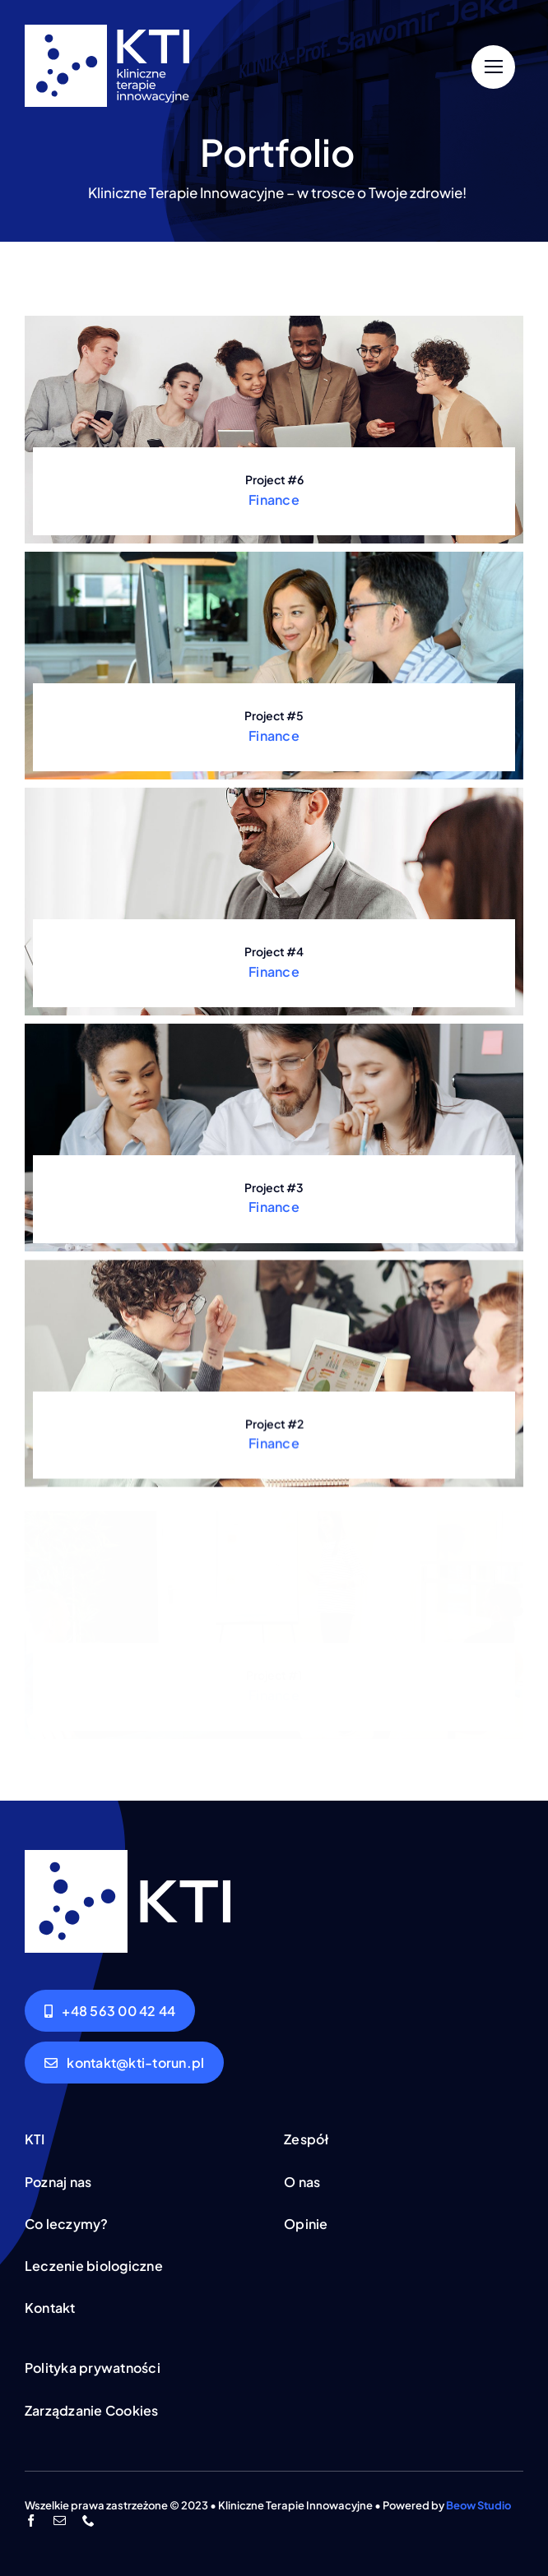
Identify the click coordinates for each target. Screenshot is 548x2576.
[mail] (59, 2520)
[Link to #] (493, 67)
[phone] (88, 2520)
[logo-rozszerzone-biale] (107, 31)
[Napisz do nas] (124, 2062)
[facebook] (31, 2520)
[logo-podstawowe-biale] (127, 1857)
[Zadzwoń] (110, 2011)
